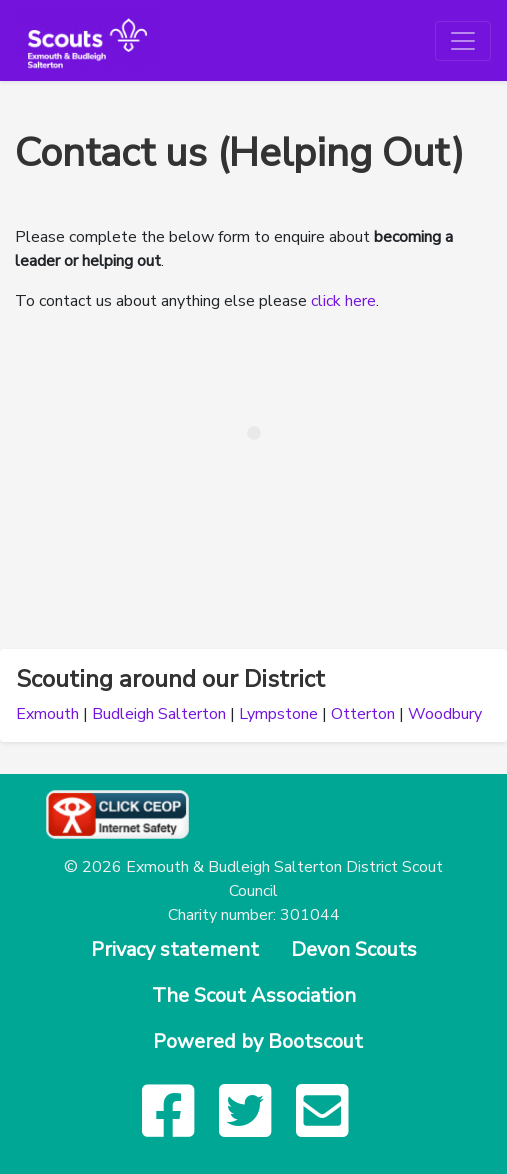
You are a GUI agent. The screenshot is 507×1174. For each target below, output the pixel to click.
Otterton (363, 714)
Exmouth (47, 714)
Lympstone (278, 714)
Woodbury (445, 714)
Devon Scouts (354, 949)
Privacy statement (175, 949)
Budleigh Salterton (159, 714)
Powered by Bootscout (258, 1041)
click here (343, 301)
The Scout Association (254, 995)
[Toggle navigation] (463, 41)
